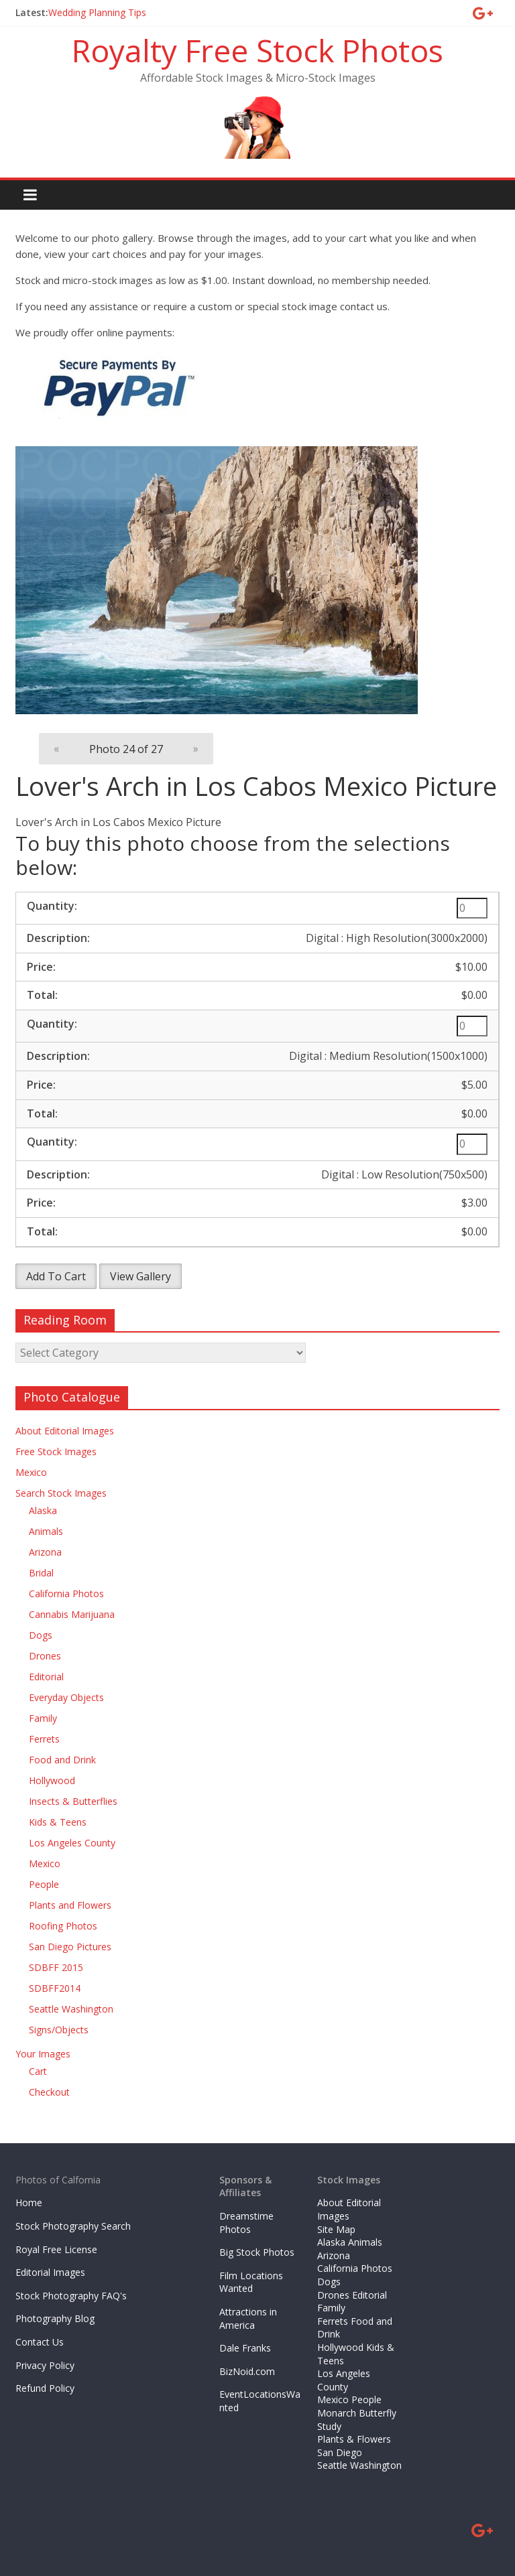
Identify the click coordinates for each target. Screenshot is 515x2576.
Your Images (42, 2053)
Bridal (41, 1572)
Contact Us (39, 2341)
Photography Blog (55, 2318)
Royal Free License (56, 2249)
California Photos (66, 1593)
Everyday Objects (66, 1697)
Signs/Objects (59, 2029)
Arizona (45, 1552)
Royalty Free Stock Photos (257, 50)
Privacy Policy (44, 2365)
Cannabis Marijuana (72, 1614)
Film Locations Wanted (251, 2282)
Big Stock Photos (256, 2252)
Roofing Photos (63, 1925)
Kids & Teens (58, 1822)
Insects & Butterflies (73, 1801)
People (44, 1884)
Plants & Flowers (354, 2439)
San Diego (339, 2452)
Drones (45, 1655)
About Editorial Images (64, 1430)
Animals (46, 1531)
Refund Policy (44, 2388)
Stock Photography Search (73, 2226)
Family (43, 1718)
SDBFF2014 (54, 1988)
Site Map (336, 2229)
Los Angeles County (72, 1842)
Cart (38, 2071)
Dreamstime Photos (246, 2223)
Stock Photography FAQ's (71, 2295)
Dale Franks (245, 2348)
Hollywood (52, 1780)
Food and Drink (62, 1759)
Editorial (46, 1676)
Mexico (31, 1472)
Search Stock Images (61, 1493)
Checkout (49, 2092)
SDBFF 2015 (56, 1967)
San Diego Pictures (70, 1946)
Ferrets (44, 1739)
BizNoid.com (247, 2371)
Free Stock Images (56, 1451)
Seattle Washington (71, 2009)
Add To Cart (56, 1276)
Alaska (43, 1510)
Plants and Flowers (70, 1905)
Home (28, 2202)
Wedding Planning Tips (97, 12)
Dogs (40, 1635)
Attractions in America (248, 2318)
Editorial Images (50, 2272)
